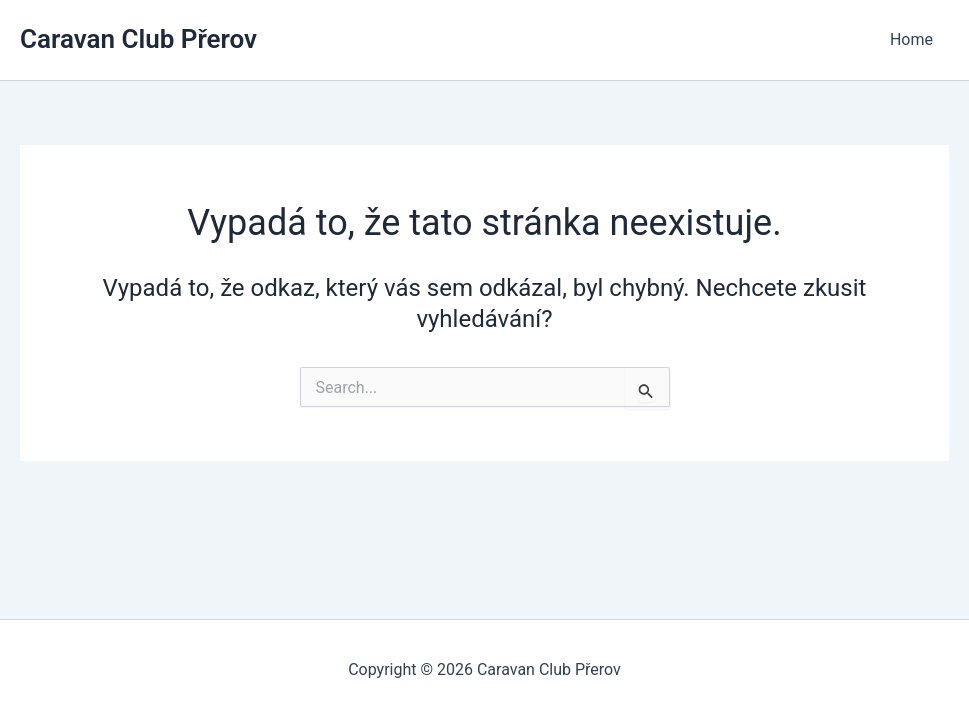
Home (911, 39)
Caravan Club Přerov (138, 39)
